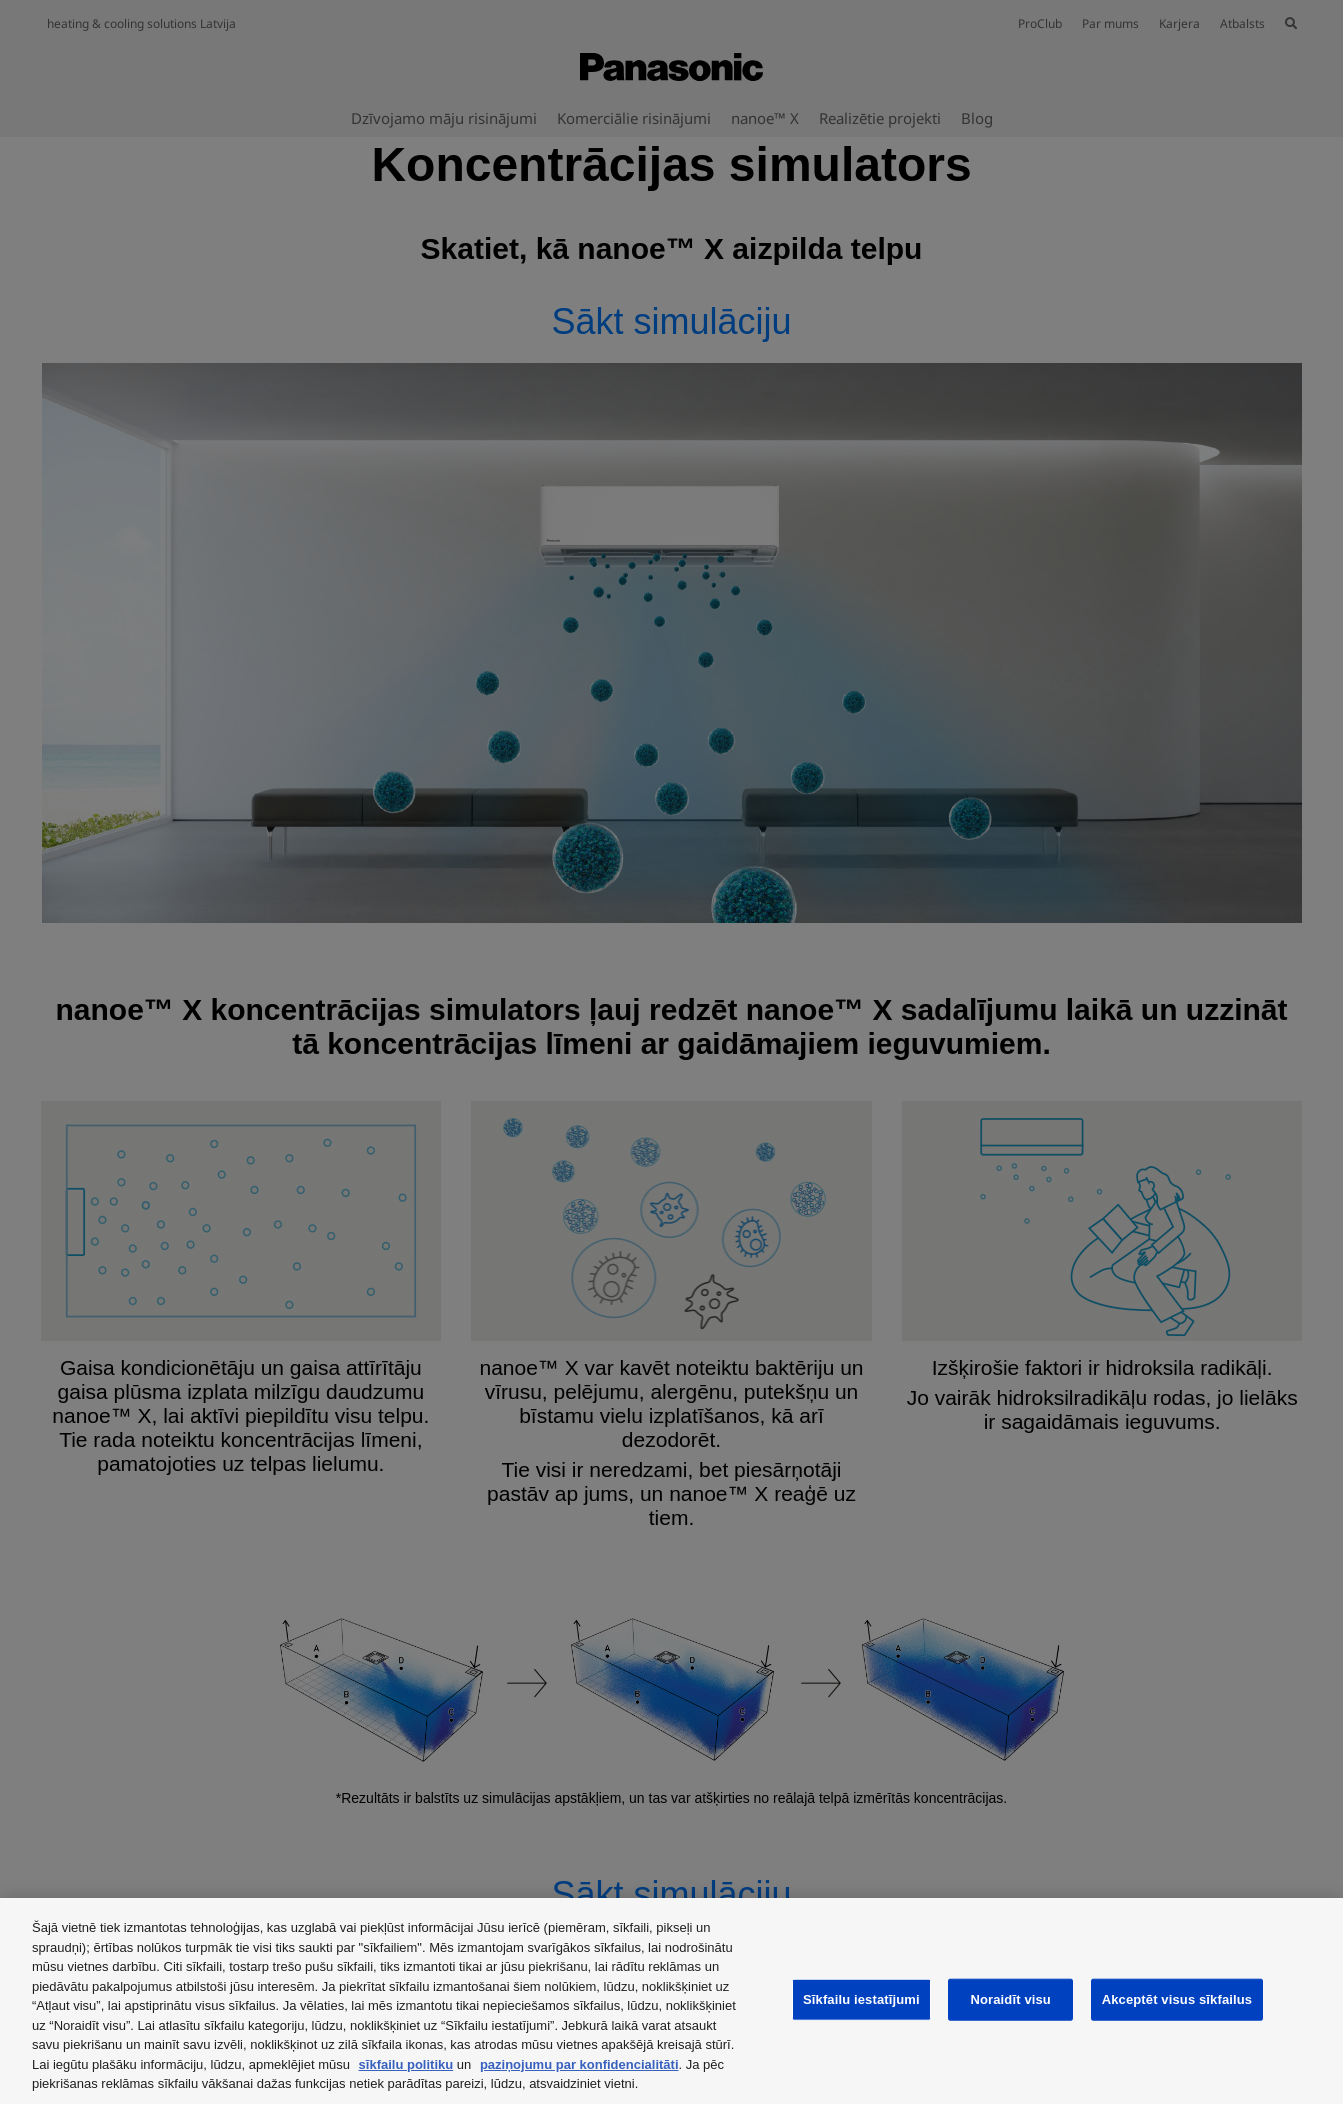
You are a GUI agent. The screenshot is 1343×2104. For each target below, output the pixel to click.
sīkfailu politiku (406, 2064)
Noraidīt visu (1010, 1999)
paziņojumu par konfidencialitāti (579, 2064)
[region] (671, 2001)
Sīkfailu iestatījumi (861, 1999)
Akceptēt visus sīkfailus (1177, 1999)
